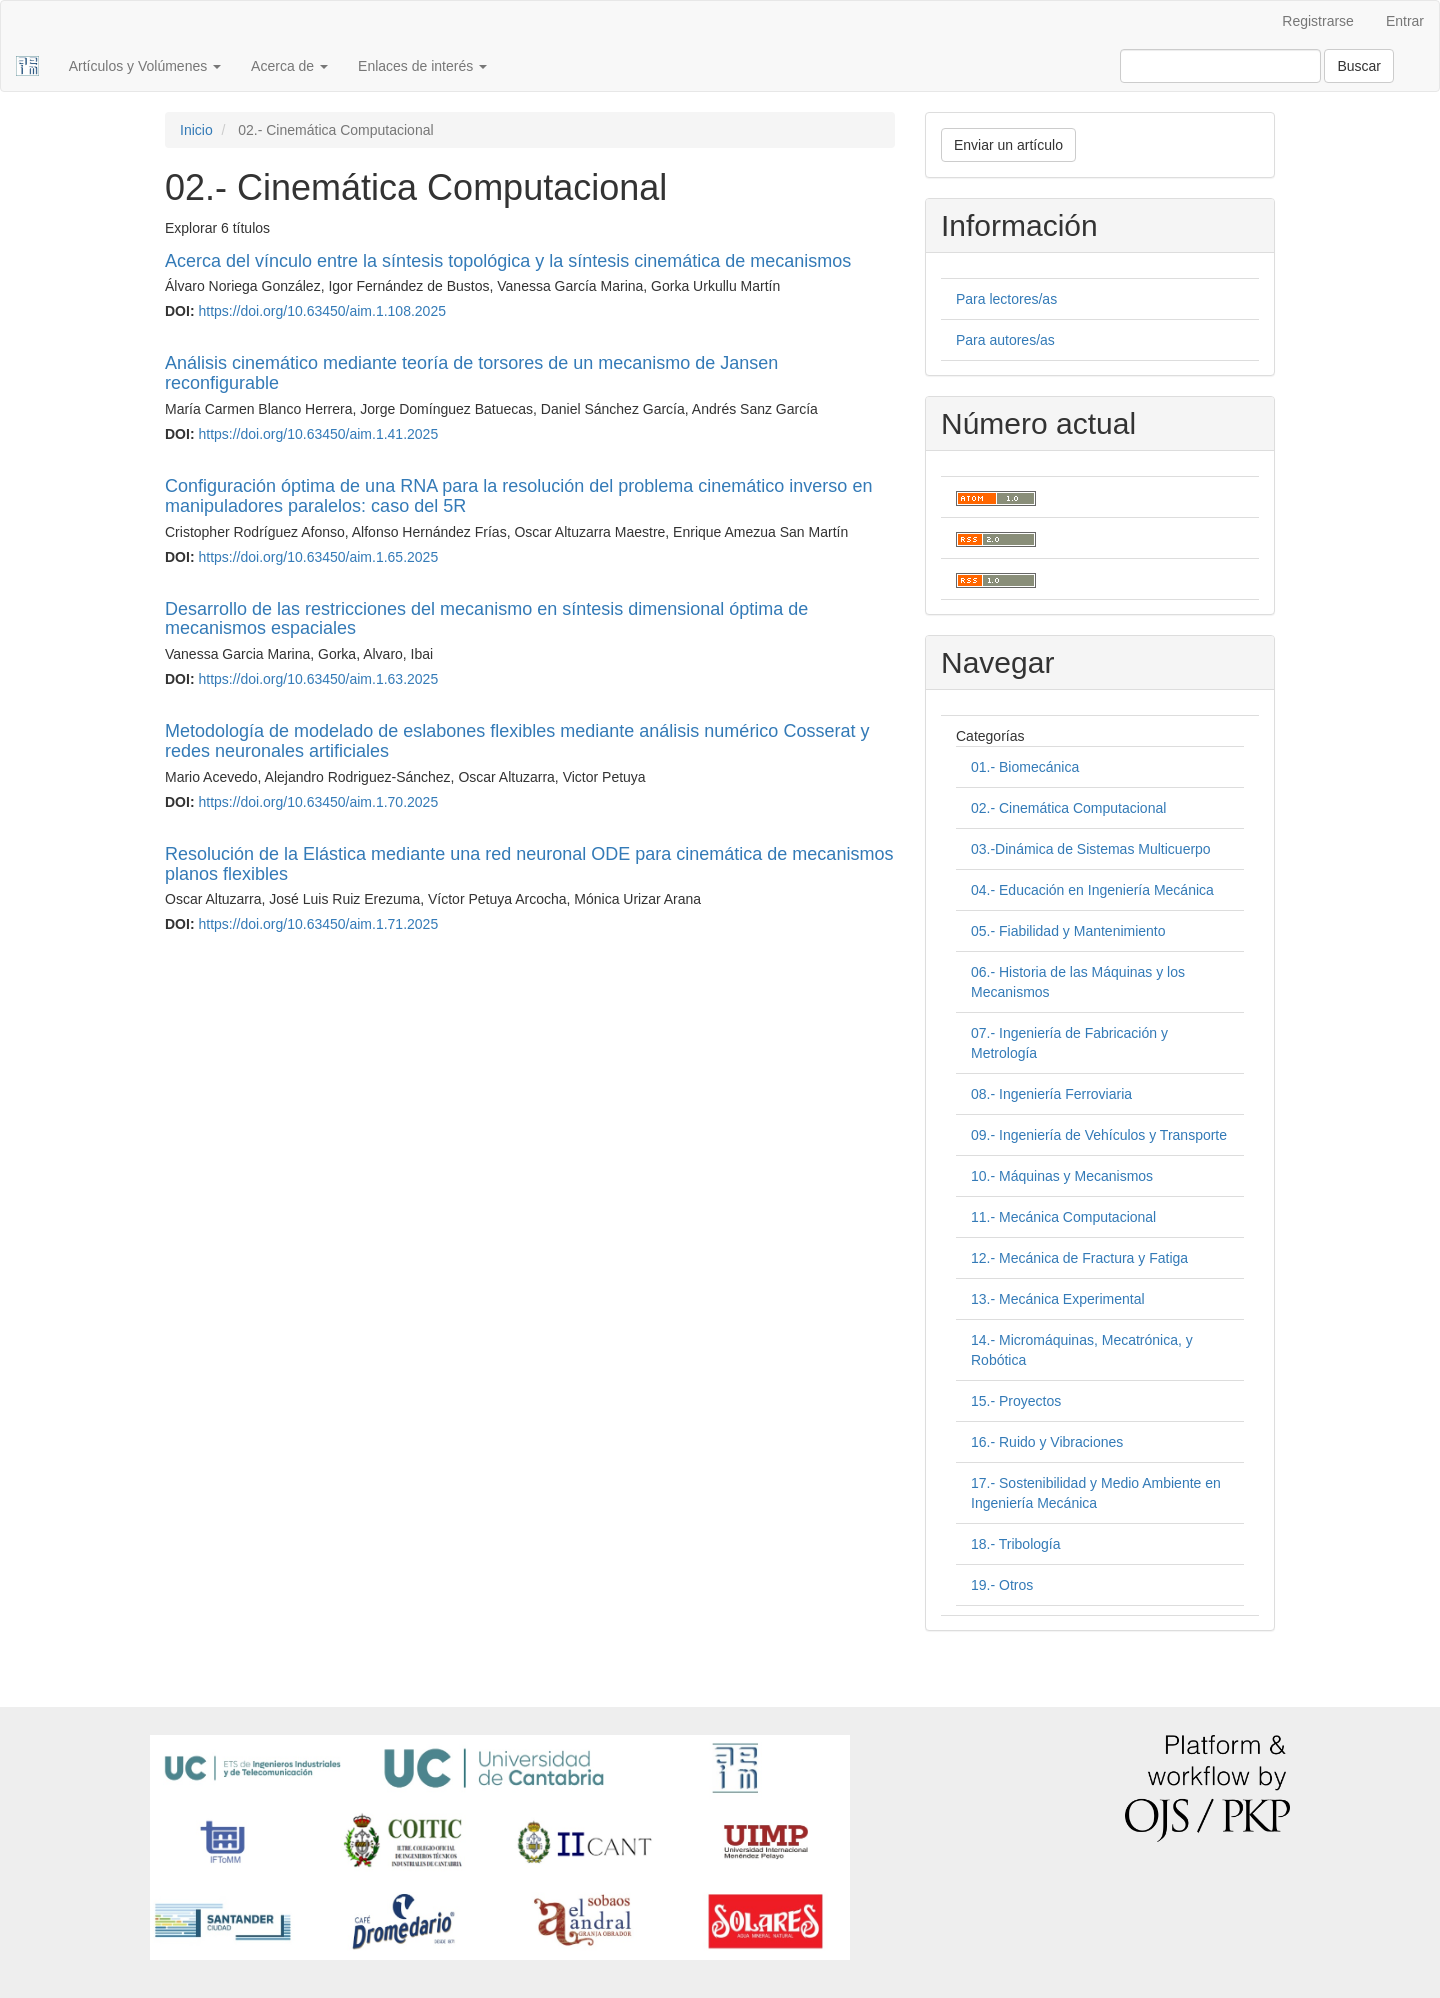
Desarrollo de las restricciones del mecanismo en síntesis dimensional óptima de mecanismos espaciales (486, 619)
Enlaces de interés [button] (422, 66)
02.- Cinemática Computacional (1068, 808)
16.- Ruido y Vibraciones (1047, 1442)
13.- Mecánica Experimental (1058, 1299)
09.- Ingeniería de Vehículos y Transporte (1099, 1135)
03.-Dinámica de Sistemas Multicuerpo (1091, 849)
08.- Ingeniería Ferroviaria (1051, 1094)
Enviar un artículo (1008, 145)
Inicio (196, 130)
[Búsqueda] (1220, 66)
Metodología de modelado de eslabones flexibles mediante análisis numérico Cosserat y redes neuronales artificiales (517, 741)
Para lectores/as (1006, 299)
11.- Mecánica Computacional (1063, 1217)
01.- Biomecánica (1025, 767)
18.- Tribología (1016, 1544)
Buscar (1359, 66)
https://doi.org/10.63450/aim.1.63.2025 (318, 679)
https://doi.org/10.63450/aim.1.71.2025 (318, 924)
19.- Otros (1002, 1585)
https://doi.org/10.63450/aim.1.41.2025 (318, 434)
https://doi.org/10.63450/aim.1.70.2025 (318, 802)
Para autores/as (1005, 340)
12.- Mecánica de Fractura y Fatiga (1079, 1258)
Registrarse (1318, 21)
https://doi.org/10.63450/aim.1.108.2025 (322, 311)
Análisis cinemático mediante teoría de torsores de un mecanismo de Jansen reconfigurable (471, 373)
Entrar (1405, 21)
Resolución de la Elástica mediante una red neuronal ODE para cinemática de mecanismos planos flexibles (529, 864)
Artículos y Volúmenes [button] (145, 66)
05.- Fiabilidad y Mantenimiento (1068, 931)
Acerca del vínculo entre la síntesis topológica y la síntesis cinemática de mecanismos (508, 261)
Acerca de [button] (289, 66)
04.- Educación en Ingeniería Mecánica (1092, 890)
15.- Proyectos (1016, 1401)
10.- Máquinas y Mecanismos (1062, 1176)
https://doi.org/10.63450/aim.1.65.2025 (318, 557)
